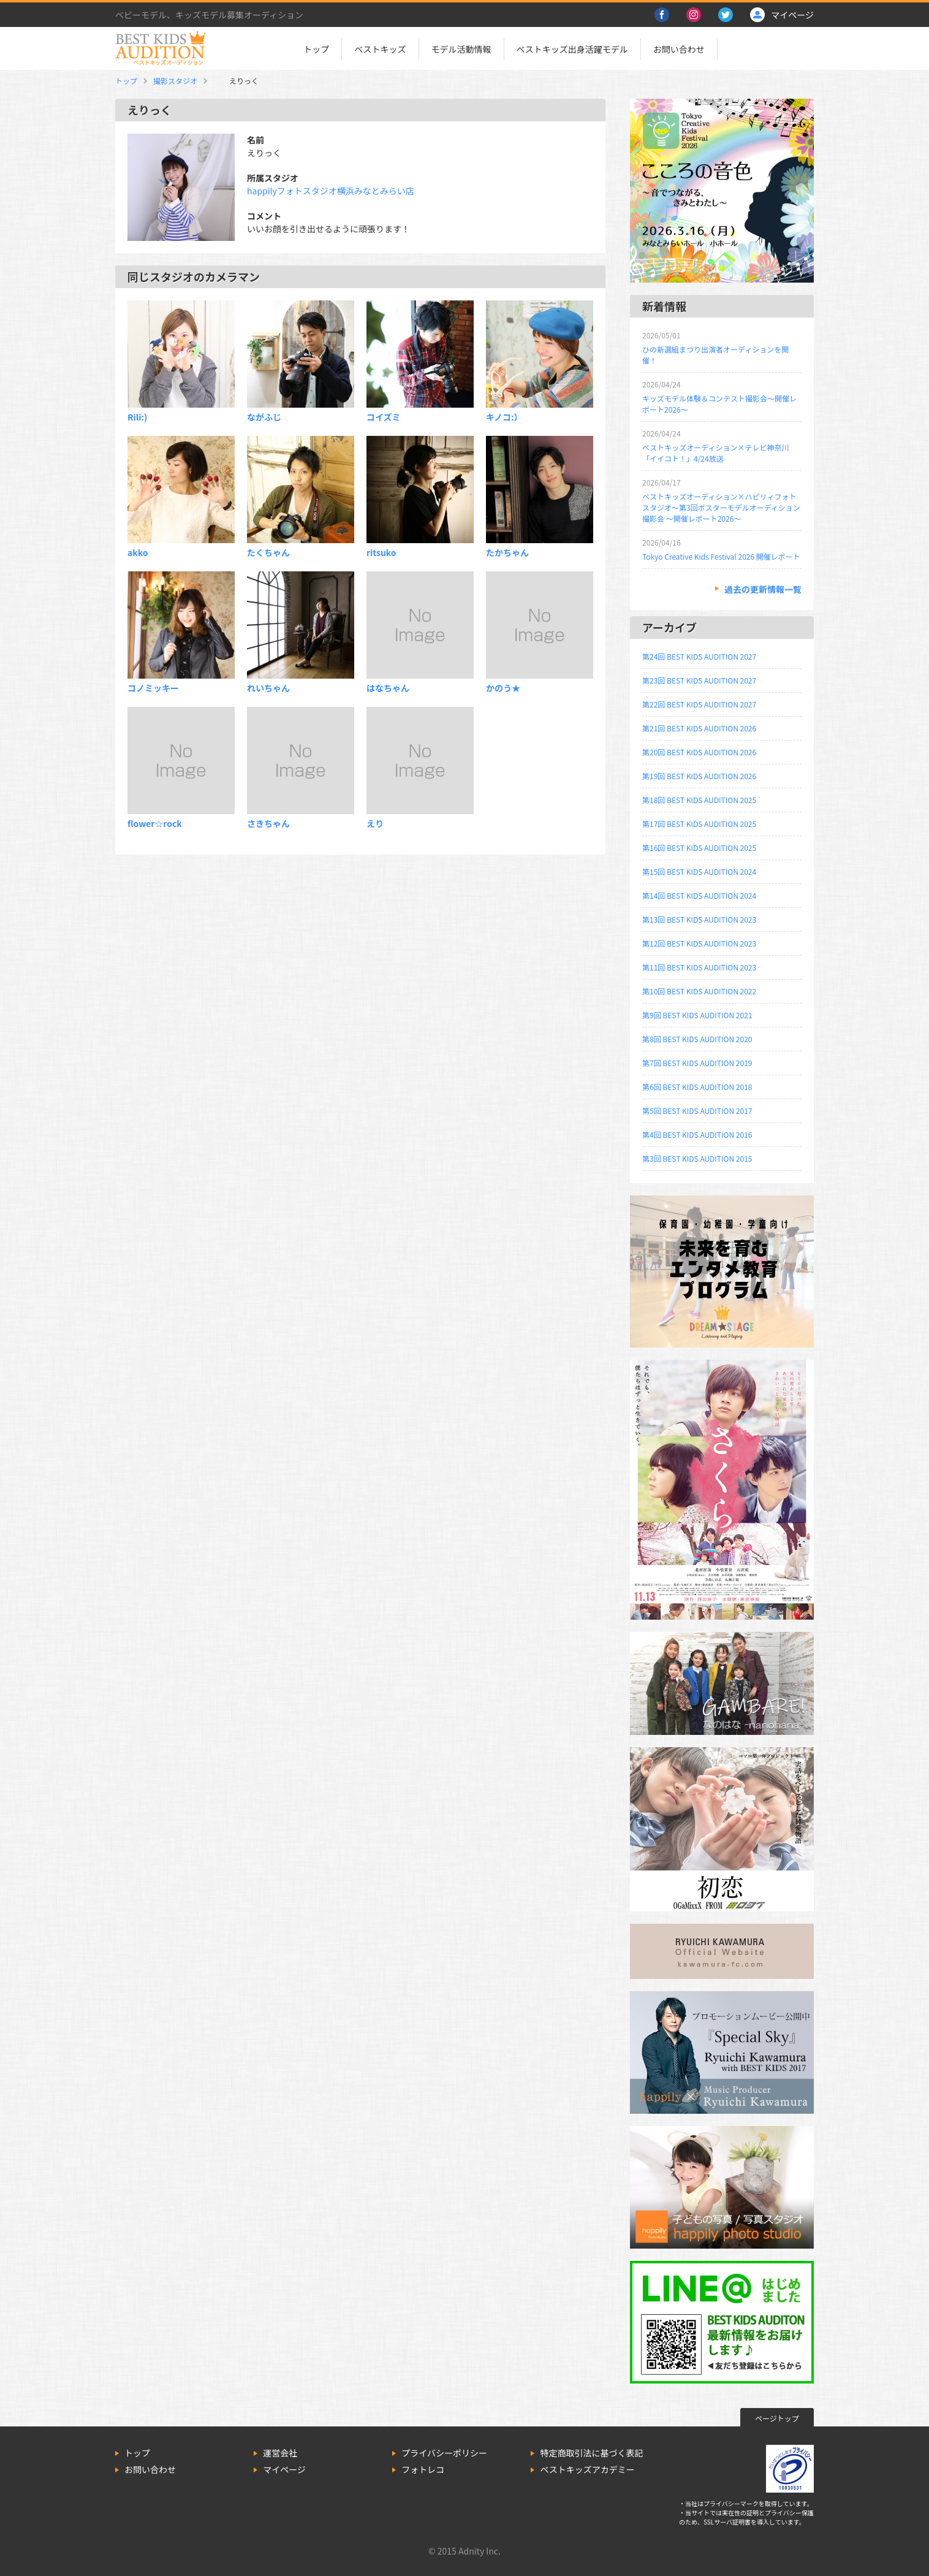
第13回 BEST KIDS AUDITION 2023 (699, 919)
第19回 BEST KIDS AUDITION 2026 (699, 776)
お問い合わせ (679, 49)
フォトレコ (422, 2469)
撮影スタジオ (175, 80)
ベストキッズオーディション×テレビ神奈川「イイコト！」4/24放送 (715, 452)
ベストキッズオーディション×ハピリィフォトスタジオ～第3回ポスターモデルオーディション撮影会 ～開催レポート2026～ (721, 507)
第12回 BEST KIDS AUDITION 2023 (699, 943)
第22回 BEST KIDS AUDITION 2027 (699, 704)
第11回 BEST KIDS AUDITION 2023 (699, 967)
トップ (316, 49)
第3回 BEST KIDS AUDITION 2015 (697, 1158)
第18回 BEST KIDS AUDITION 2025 (699, 800)
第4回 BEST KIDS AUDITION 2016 (697, 1134)
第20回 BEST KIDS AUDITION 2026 (699, 752)
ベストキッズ (380, 49)
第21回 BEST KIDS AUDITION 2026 (699, 728)
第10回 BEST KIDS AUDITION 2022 (699, 991)
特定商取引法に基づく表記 (591, 2453)
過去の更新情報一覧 (763, 589)
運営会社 (280, 2453)
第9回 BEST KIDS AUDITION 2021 (697, 1015)
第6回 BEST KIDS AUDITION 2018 (697, 1086)
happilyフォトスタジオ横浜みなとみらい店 (330, 191)
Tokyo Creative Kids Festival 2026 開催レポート (721, 556)
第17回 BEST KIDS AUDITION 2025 (699, 823)
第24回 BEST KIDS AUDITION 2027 (699, 656)
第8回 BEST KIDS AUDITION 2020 (697, 1039)
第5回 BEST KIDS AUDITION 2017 (697, 1110)
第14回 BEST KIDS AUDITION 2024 (699, 895)
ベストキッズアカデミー (587, 2469)
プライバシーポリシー (444, 2453)
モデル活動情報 (461, 49)
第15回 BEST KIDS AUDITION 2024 (699, 871)
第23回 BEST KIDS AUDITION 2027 (699, 680)
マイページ (284, 2469)
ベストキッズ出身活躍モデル (572, 49)
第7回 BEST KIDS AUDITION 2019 (697, 1062)
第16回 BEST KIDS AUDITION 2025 (699, 847)
